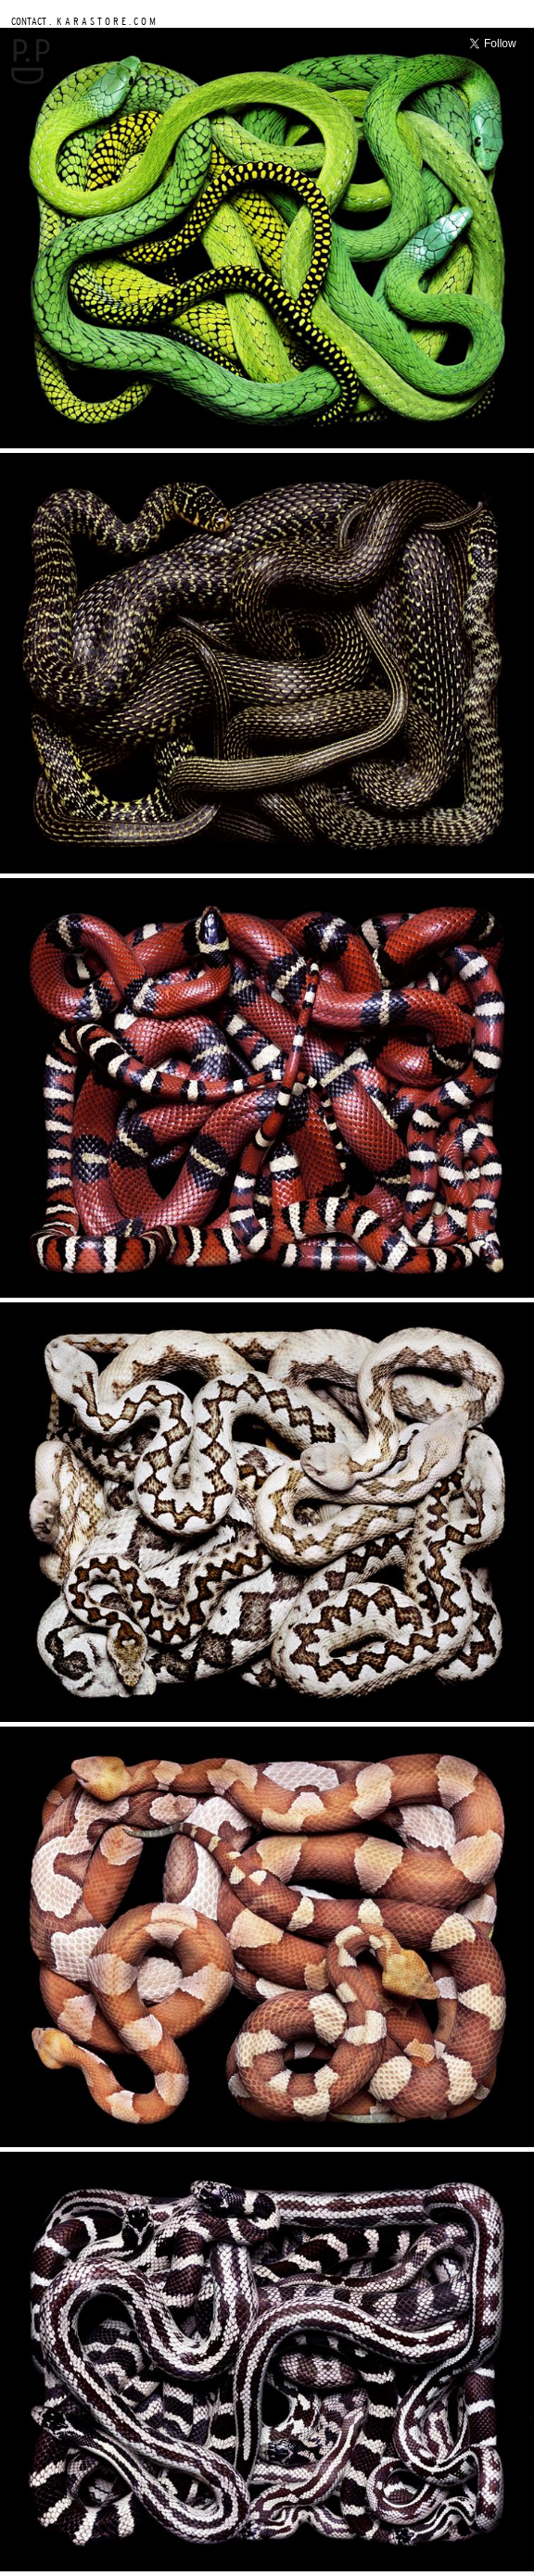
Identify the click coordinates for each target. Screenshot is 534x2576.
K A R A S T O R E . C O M (105, 21)
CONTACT (28, 21)
